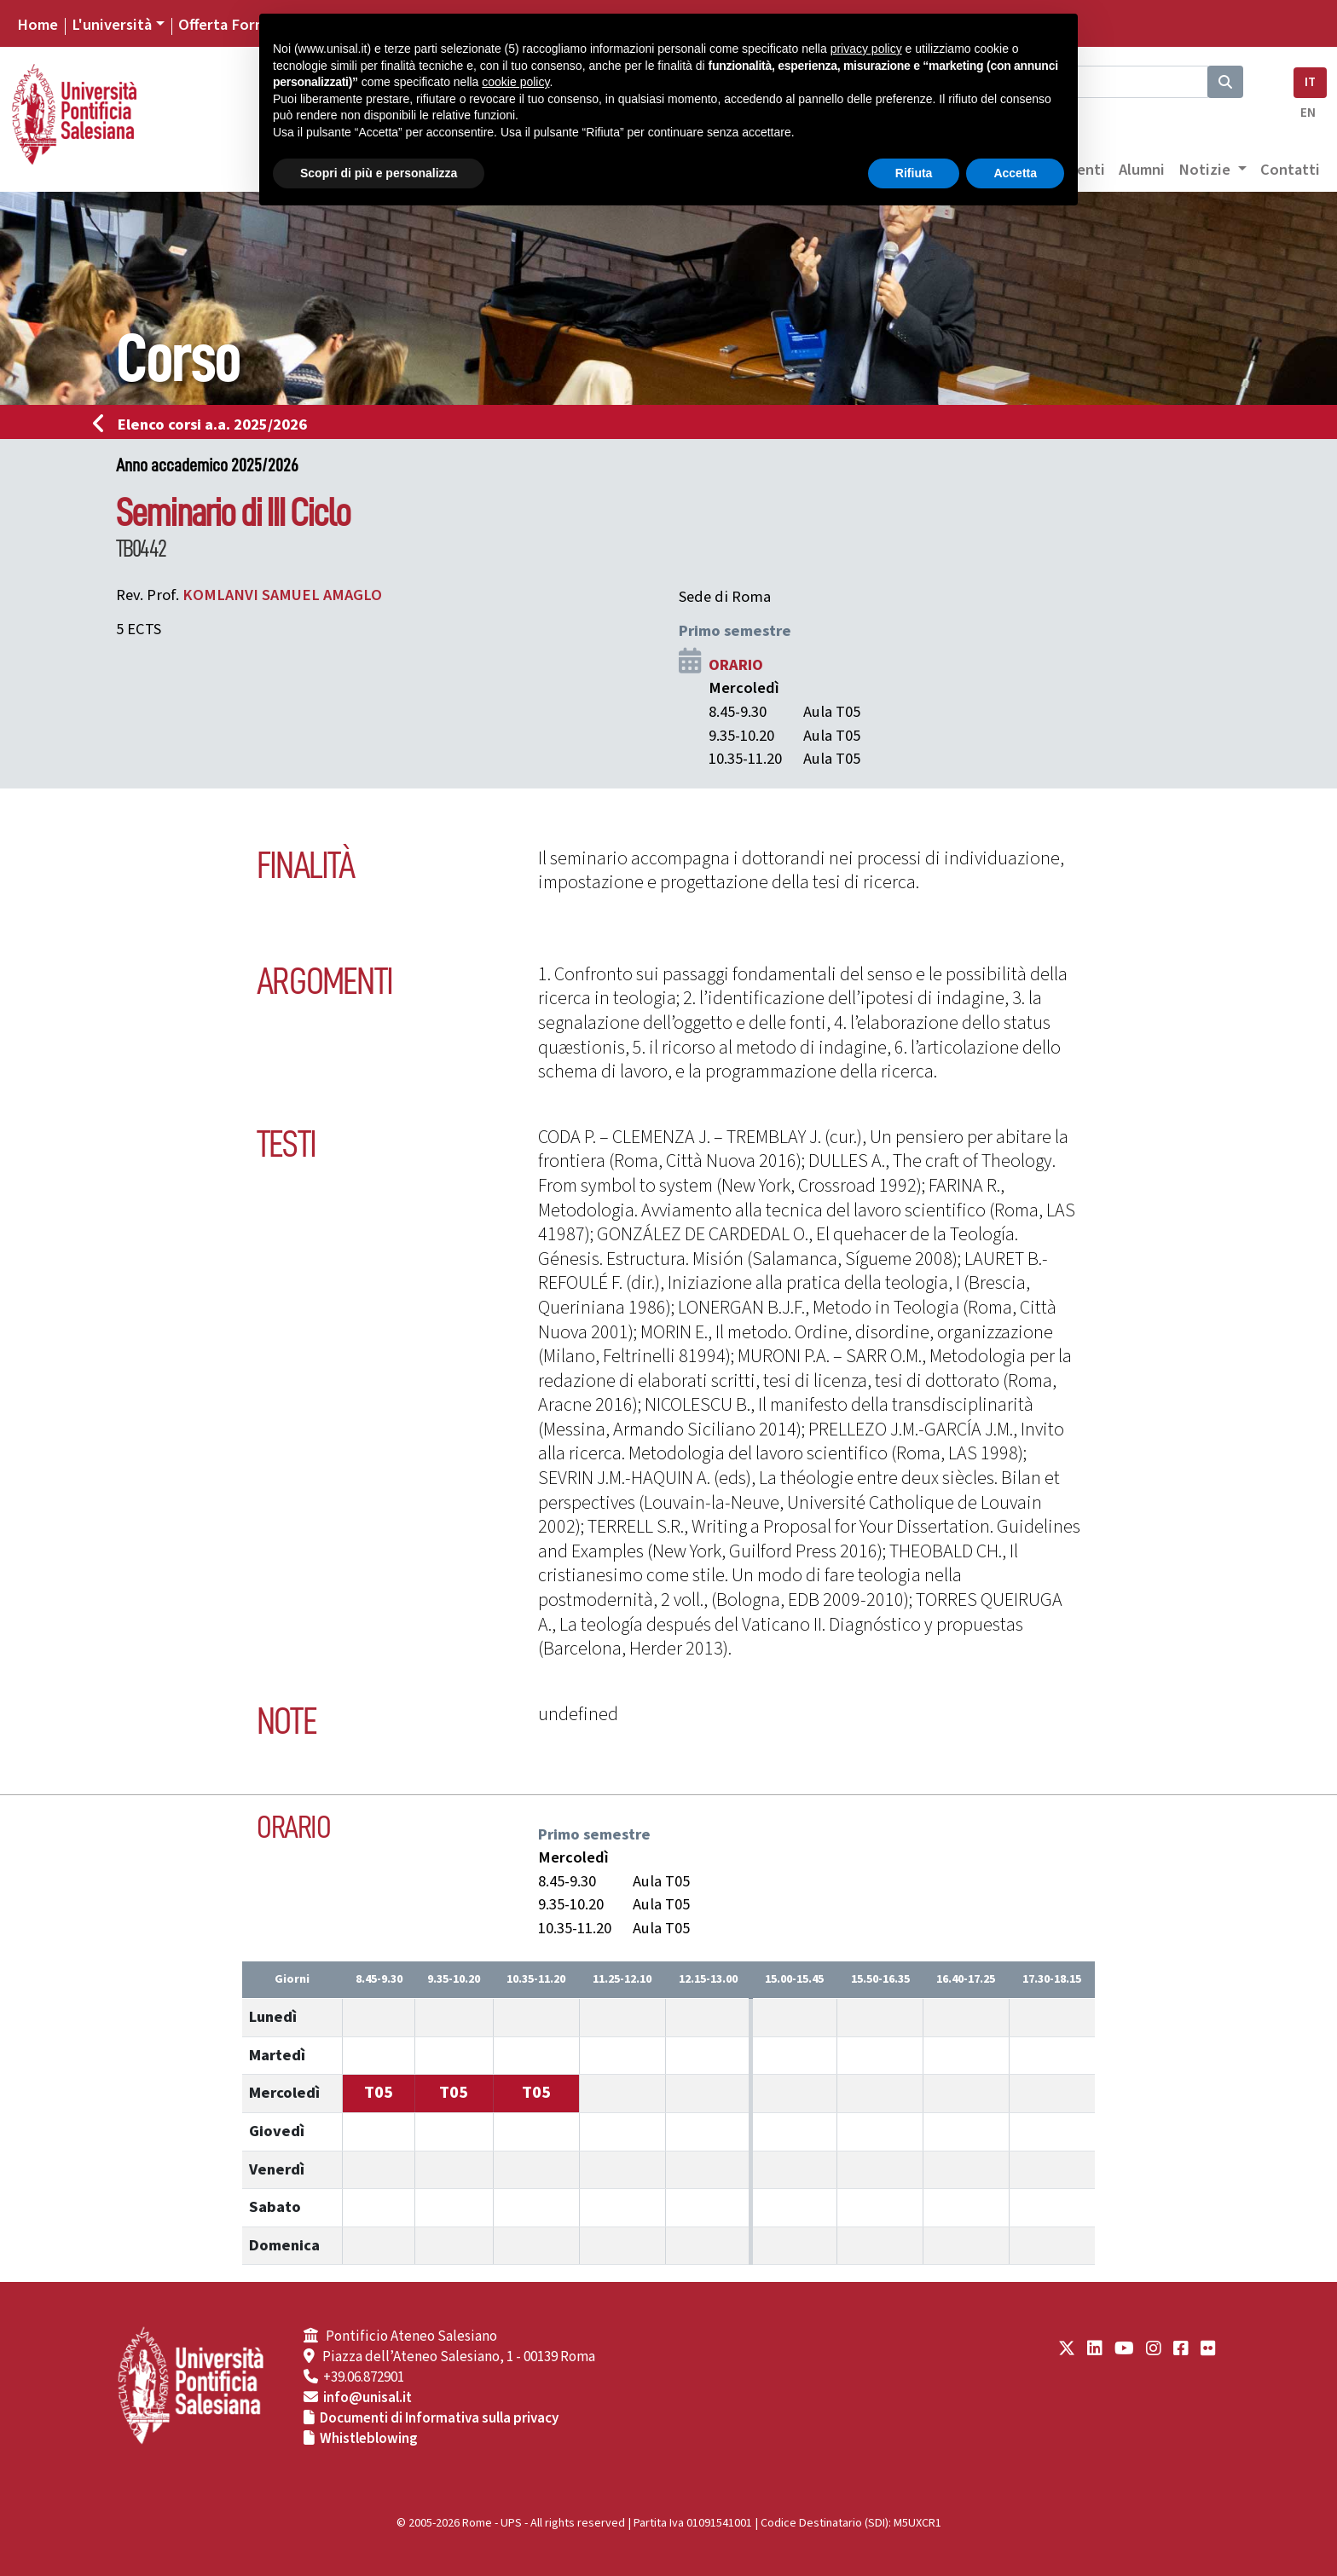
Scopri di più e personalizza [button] (378, 173)
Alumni (1142, 170)
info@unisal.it (367, 2398)
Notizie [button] (1206, 170)
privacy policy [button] (866, 48)
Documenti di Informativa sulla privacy (439, 2418)
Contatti (1290, 170)
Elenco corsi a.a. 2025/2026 (205, 424)
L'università (112, 25)
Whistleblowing (369, 2439)
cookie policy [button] (515, 82)
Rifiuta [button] (914, 173)
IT (1310, 82)
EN (1308, 113)
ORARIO (736, 665)
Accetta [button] (1015, 173)
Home (37, 25)
